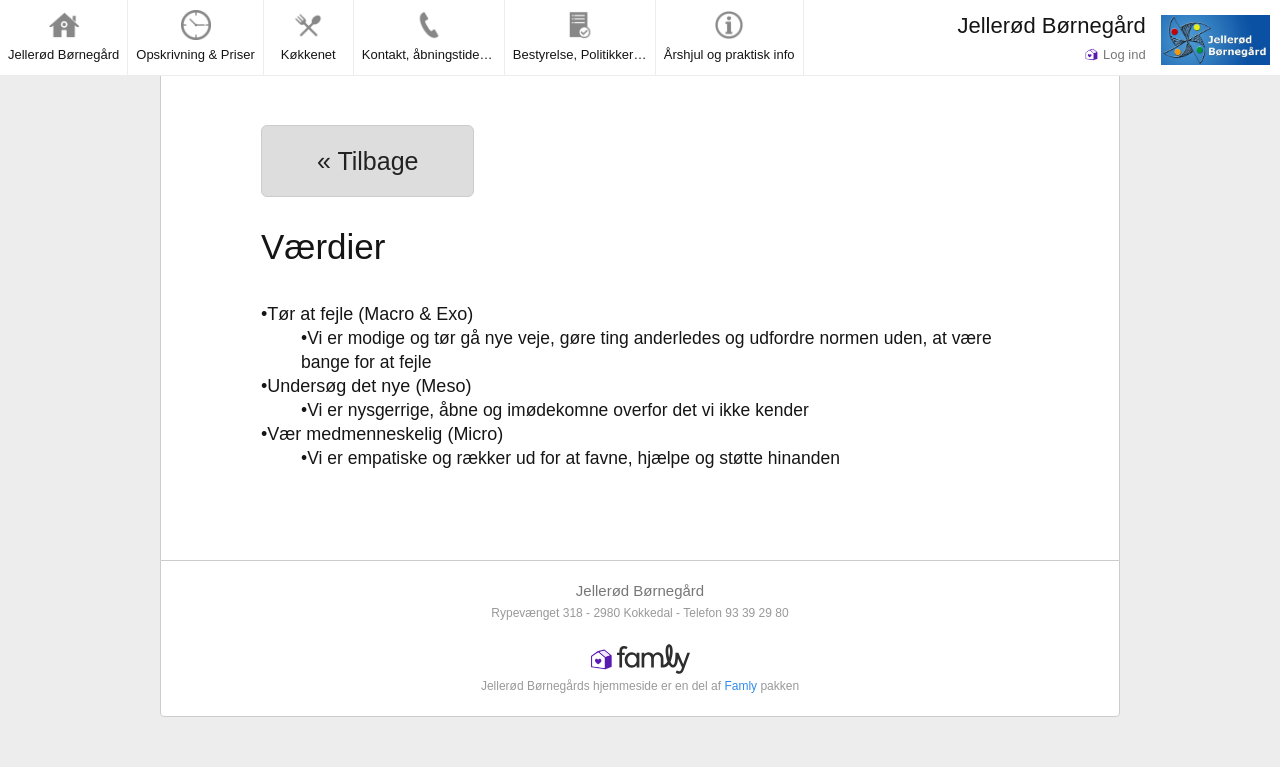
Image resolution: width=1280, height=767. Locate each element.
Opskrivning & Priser (195, 36)
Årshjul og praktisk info (729, 36)
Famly (740, 686)
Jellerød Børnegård (1051, 25)
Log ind (1115, 54)
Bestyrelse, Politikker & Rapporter (584, 36)
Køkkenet (308, 36)
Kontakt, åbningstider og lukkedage (433, 36)
